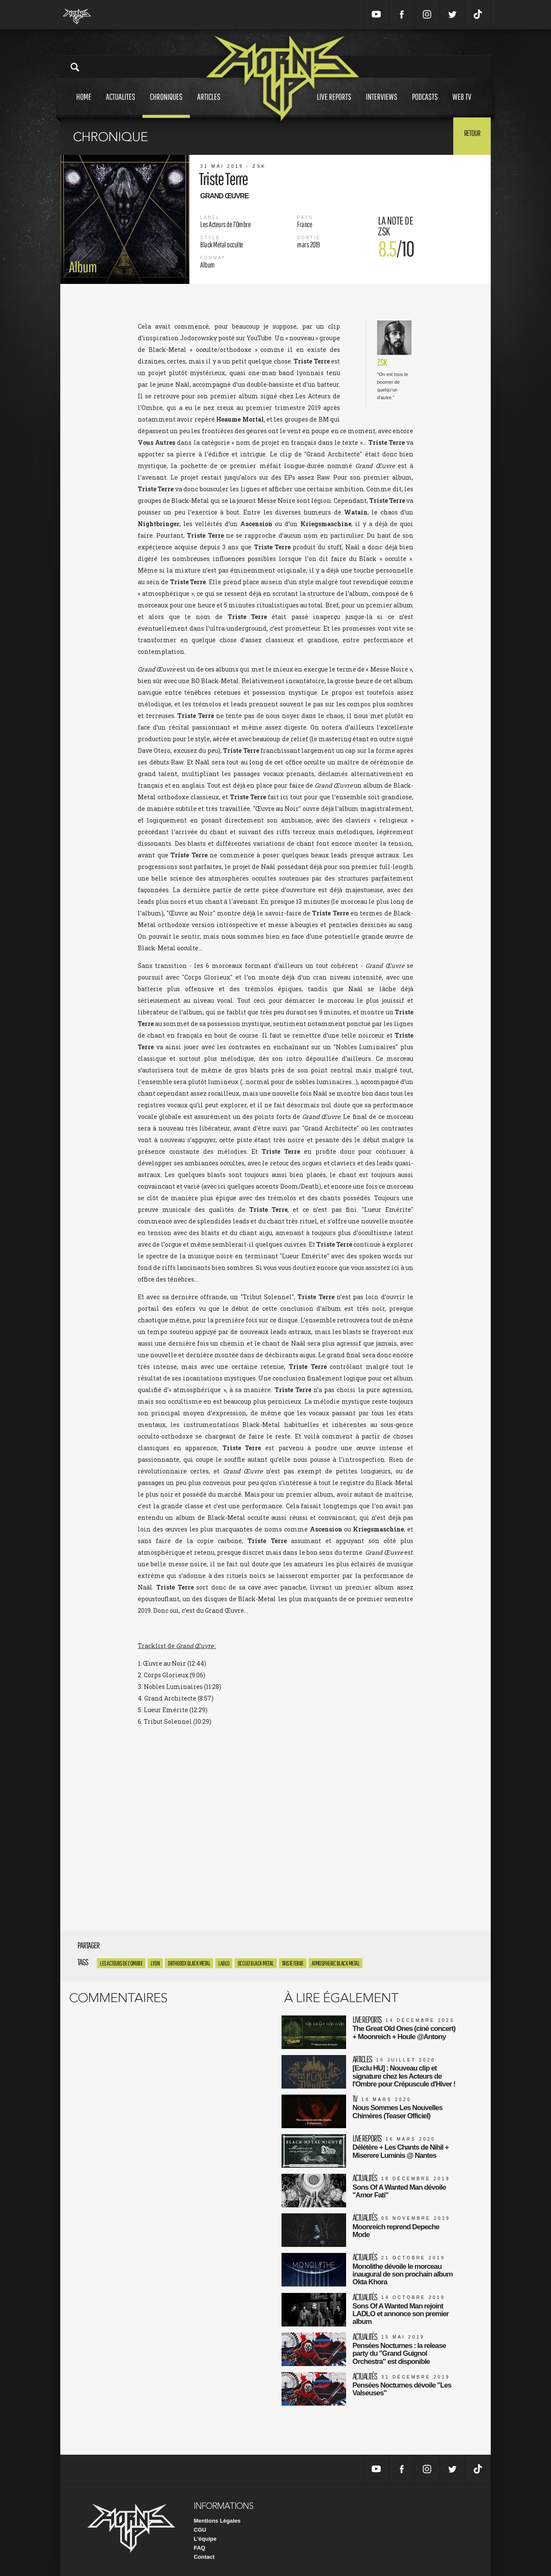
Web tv (462, 105)
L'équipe (205, 2536)
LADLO (223, 1963)
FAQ (199, 2545)
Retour (469, 135)
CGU (200, 2527)
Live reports (334, 105)
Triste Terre (292, 1963)
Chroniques (166, 105)
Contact (204, 2554)
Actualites (120, 105)
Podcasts (425, 105)
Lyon (155, 1963)
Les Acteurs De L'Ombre (121, 1963)
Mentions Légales (217, 2518)
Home (84, 105)
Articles (209, 105)
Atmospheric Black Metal (336, 1963)
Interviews (382, 105)
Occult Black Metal (256, 1963)
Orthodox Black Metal (189, 1963)
